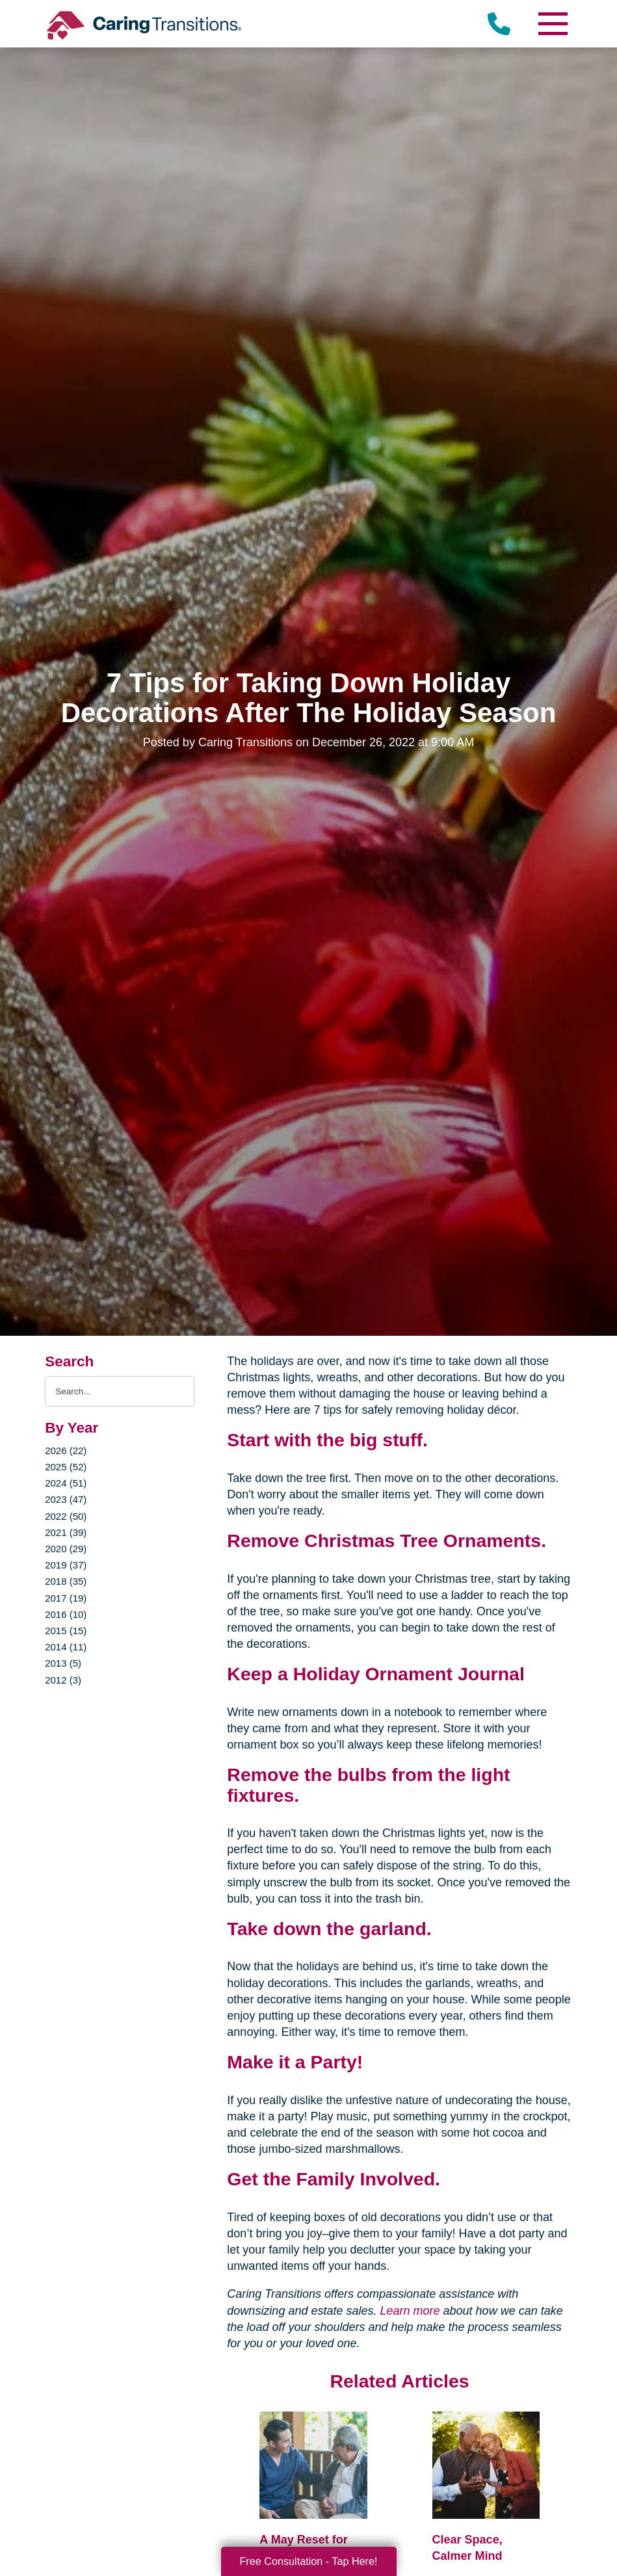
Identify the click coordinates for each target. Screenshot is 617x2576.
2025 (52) (65, 1466)
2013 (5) (63, 1663)
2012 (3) (63, 1679)
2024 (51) (65, 1483)
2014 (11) (65, 1646)
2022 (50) (65, 1516)
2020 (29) (65, 1548)
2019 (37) (65, 1564)
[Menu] (552, 23)
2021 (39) (65, 1532)
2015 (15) (65, 1630)
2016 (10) (65, 1614)
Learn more (410, 2310)
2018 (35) (65, 1581)
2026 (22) (65, 1450)
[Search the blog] (119, 1391)
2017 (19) (65, 1598)
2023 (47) (65, 1499)
